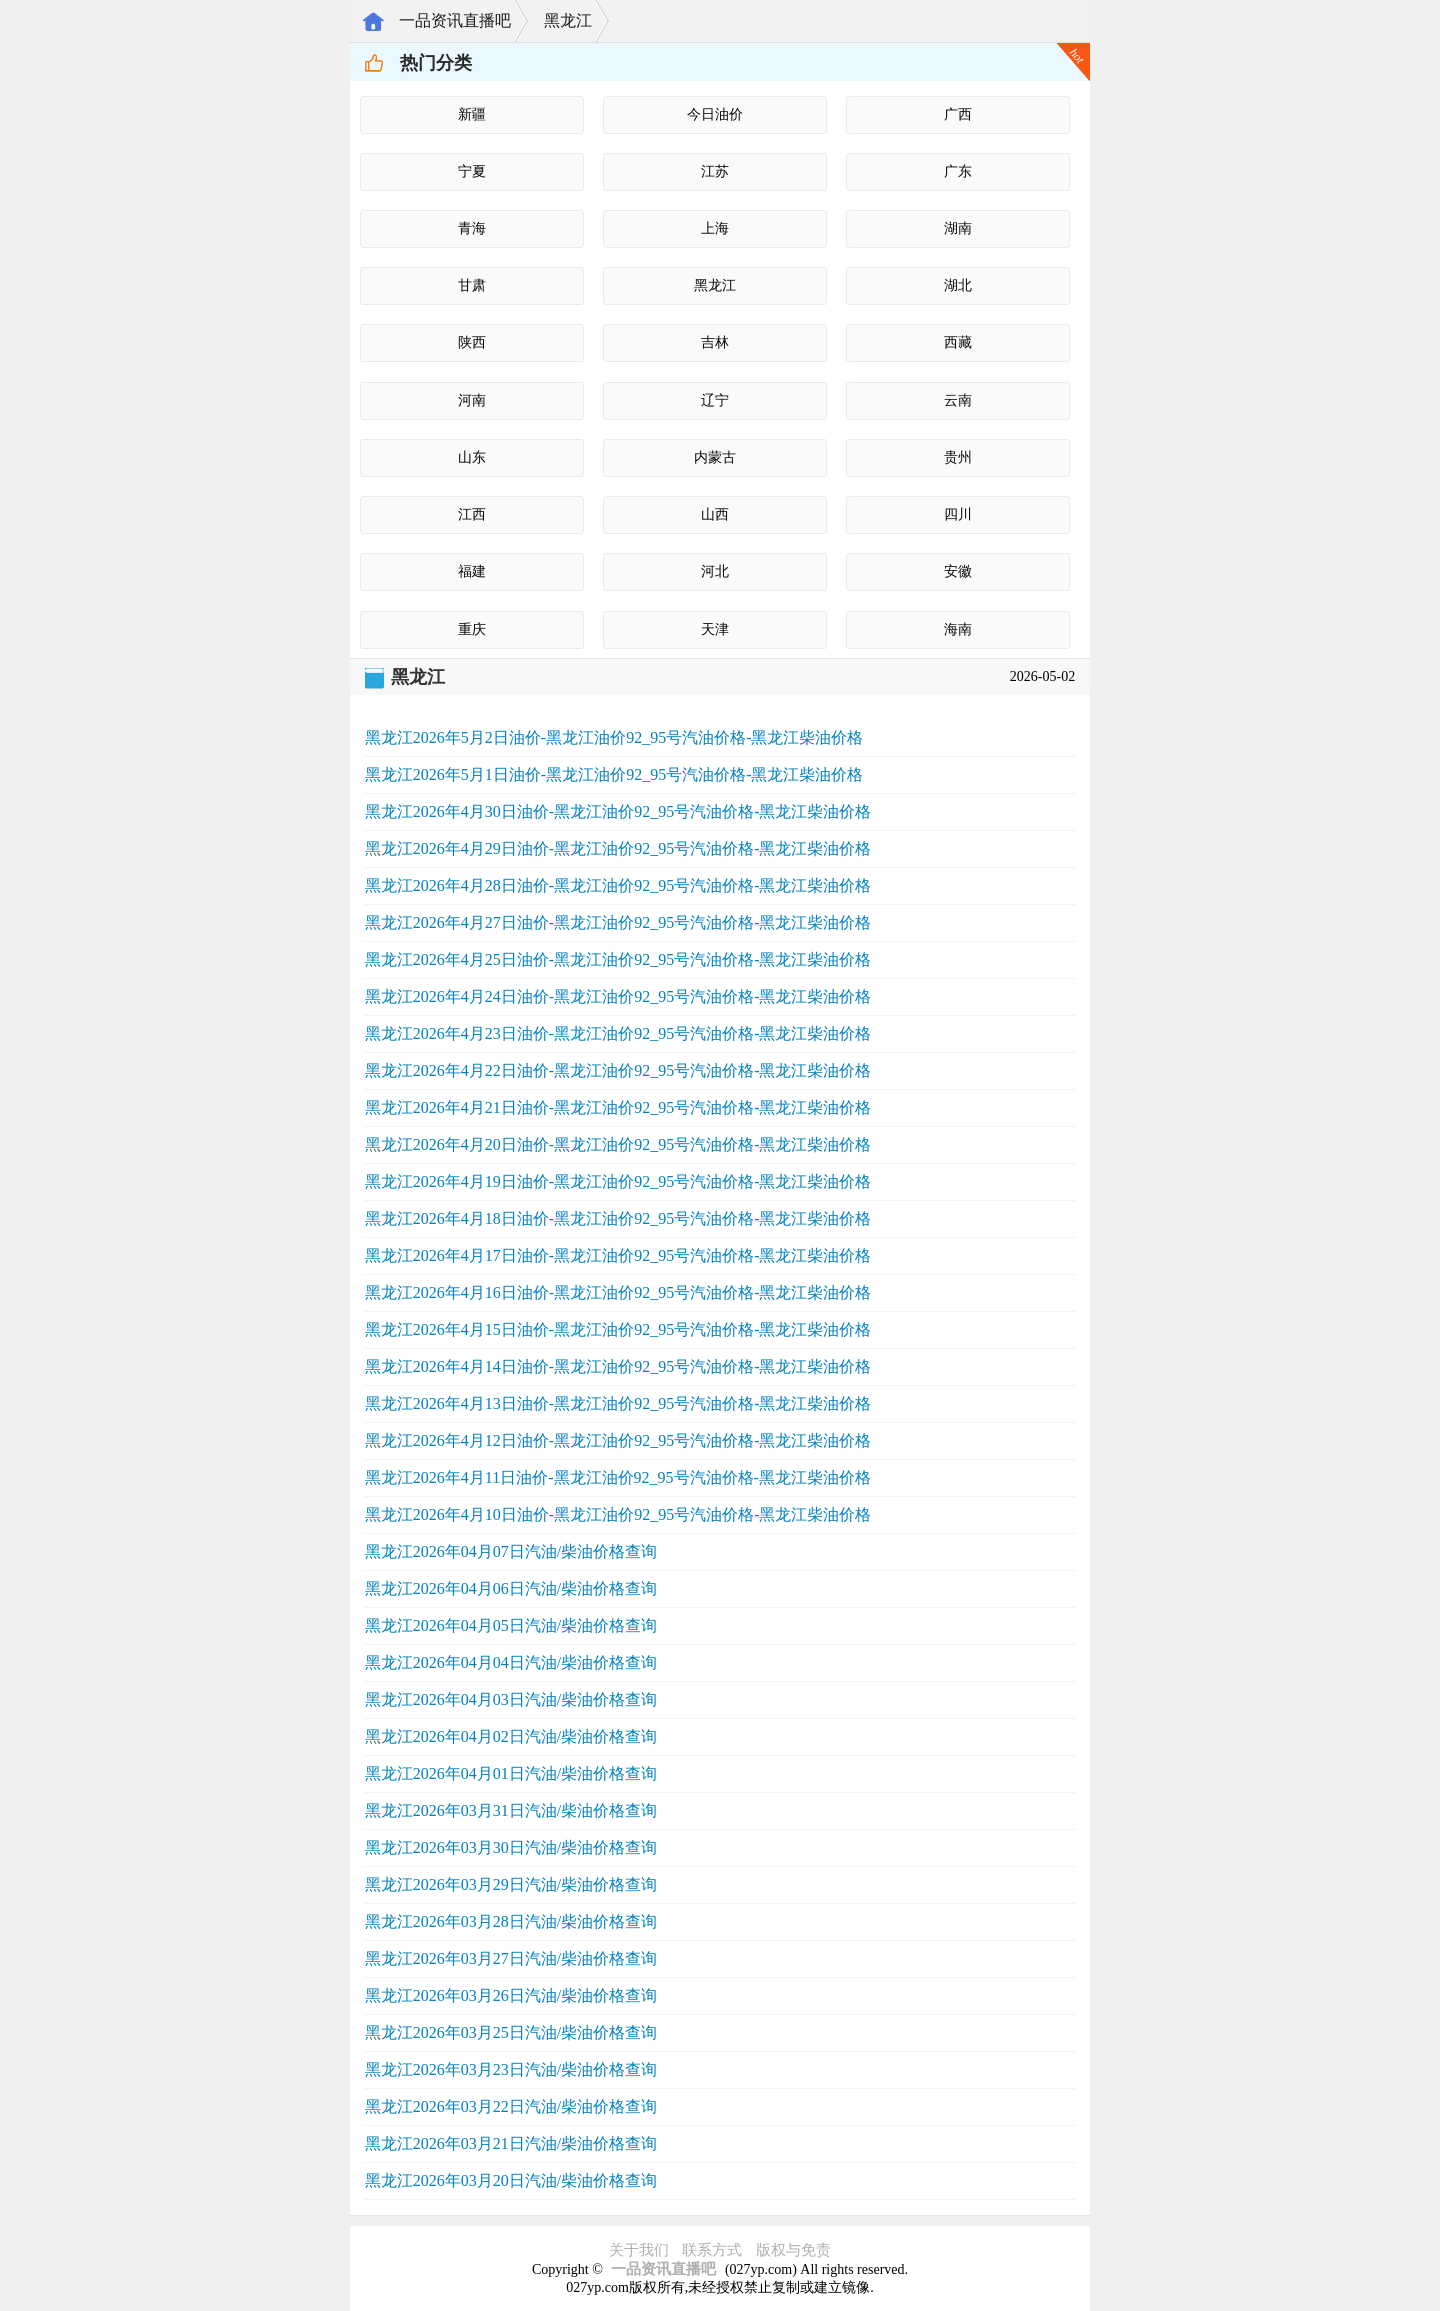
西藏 (958, 342)
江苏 (715, 171)
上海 (715, 228)
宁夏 (472, 171)
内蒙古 (715, 457)
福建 (472, 571)
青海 (472, 228)
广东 (958, 171)
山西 (715, 514)
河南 (472, 400)
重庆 (472, 629)
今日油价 (715, 114)
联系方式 (712, 2250)
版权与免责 (793, 2250)
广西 (958, 114)
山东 (472, 457)
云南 (958, 400)
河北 (715, 571)
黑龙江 (568, 20)
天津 (715, 629)
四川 (958, 514)
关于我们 (639, 2250)
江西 (472, 514)
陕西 (472, 342)
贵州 (958, 457)
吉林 (715, 342)
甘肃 (472, 285)
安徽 (958, 571)
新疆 (472, 114)
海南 (958, 629)
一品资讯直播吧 (455, 20)
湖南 (958, 228)
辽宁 (715, 400)
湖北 (958, 285)
